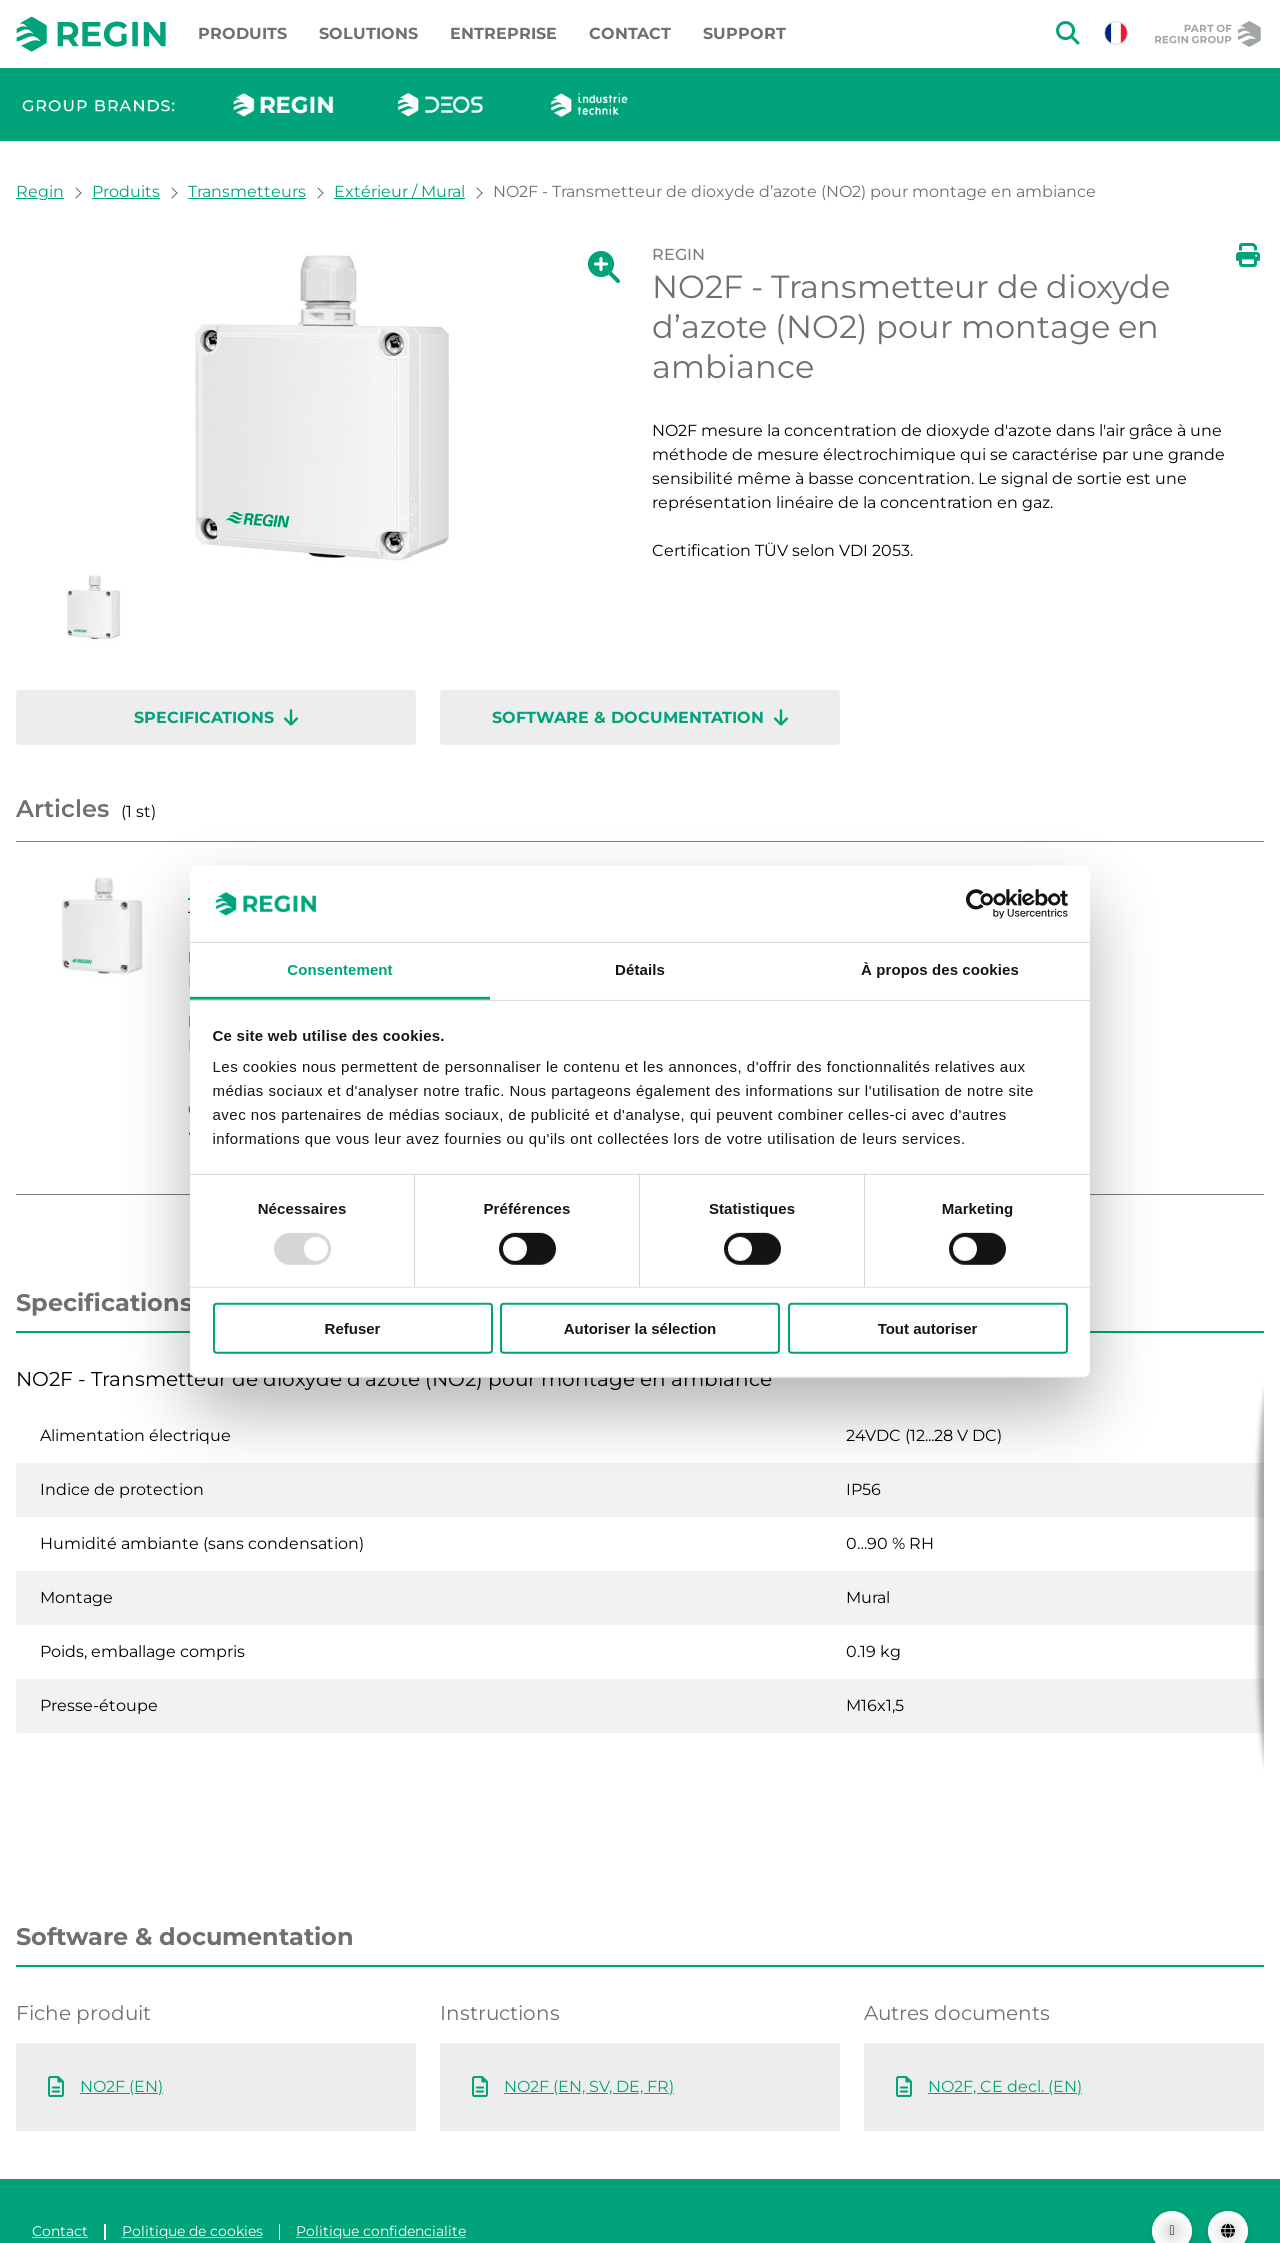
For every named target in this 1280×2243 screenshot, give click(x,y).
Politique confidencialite (381, 2191)
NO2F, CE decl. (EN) (1005, 2046)
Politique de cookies (192, 2191)
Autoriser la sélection (640, 1328)
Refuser (353, 1328)
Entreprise (503, 33)
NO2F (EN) (121, 2046)
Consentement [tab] (339, 969)
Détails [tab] (640, 969)
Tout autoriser (928, 1328)
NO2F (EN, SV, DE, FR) (589, 2046)
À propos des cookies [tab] (940, 969)
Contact (630, 33)
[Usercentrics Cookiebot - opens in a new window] (980, 904)
